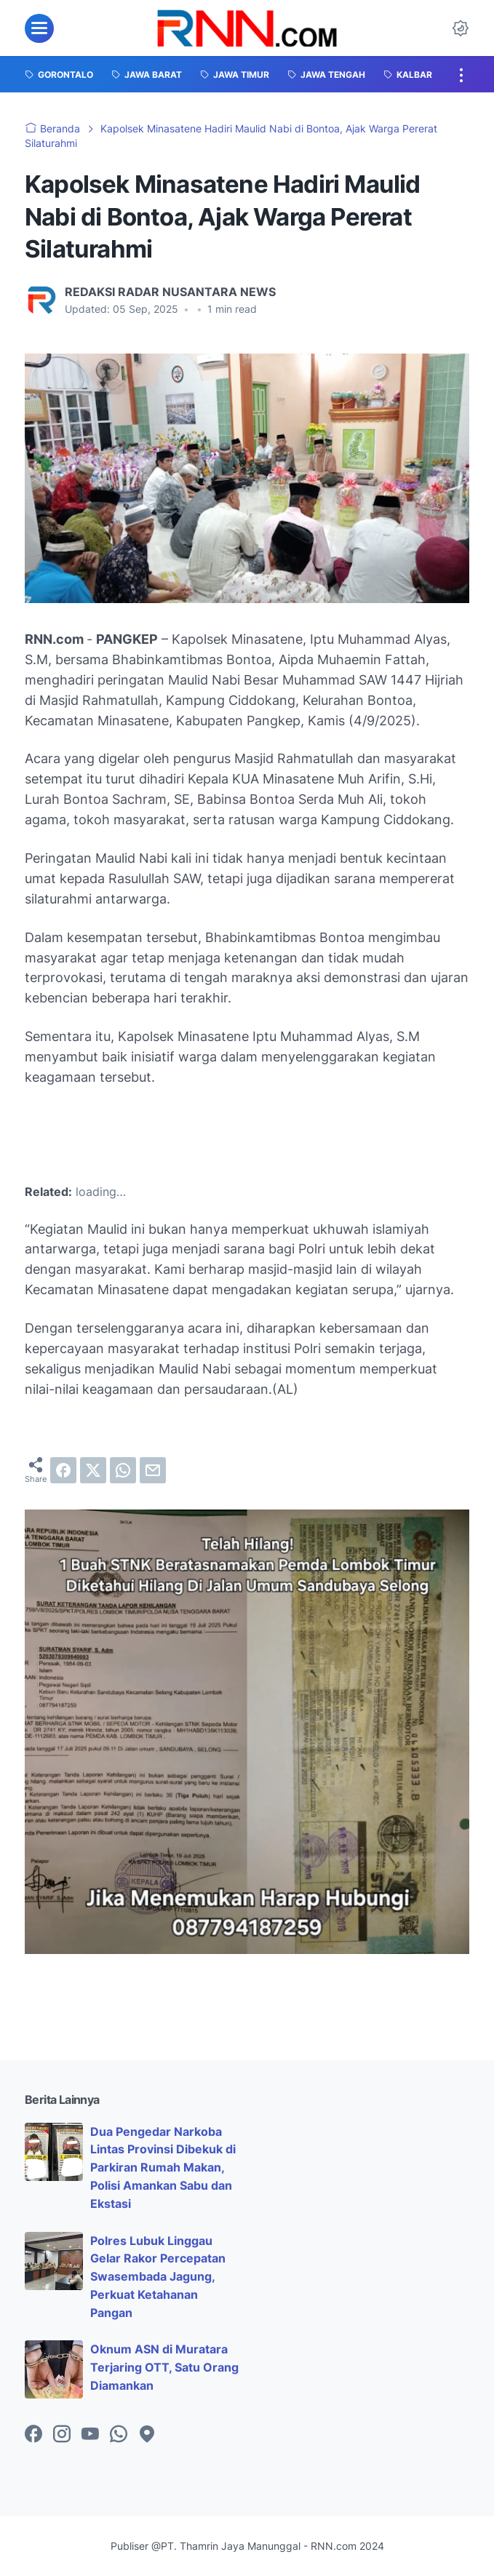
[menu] (39, 28)
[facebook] (63, 1470)
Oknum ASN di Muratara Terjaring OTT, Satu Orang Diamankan (164, 2367)
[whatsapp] (123, 1470)
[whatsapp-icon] (118, 2434)
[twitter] (93, 1470)
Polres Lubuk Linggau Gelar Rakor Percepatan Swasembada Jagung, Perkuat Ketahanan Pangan (158, 2276)
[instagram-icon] (62, 2434)
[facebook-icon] (33, 2434)
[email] (153, 1470)
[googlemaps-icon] (147, 2434)
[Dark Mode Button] (460, 28)
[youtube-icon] (90, 2434)
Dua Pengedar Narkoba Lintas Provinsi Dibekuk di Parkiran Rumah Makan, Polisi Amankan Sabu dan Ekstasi (163, 2167)
